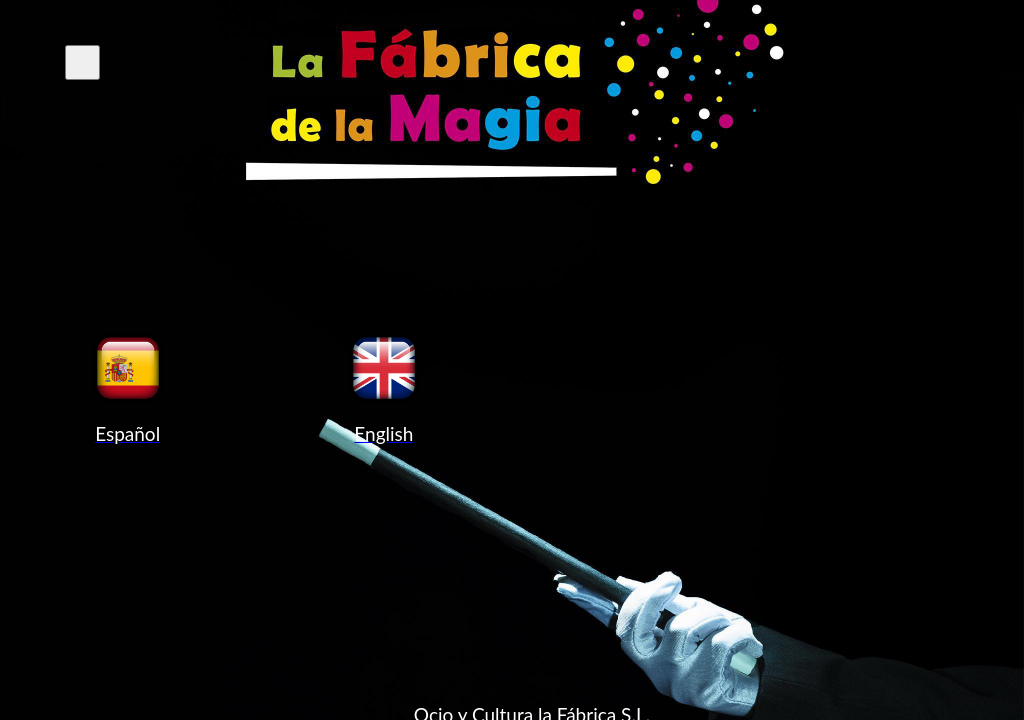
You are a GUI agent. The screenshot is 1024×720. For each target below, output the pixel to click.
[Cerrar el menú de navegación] (82, 62)
